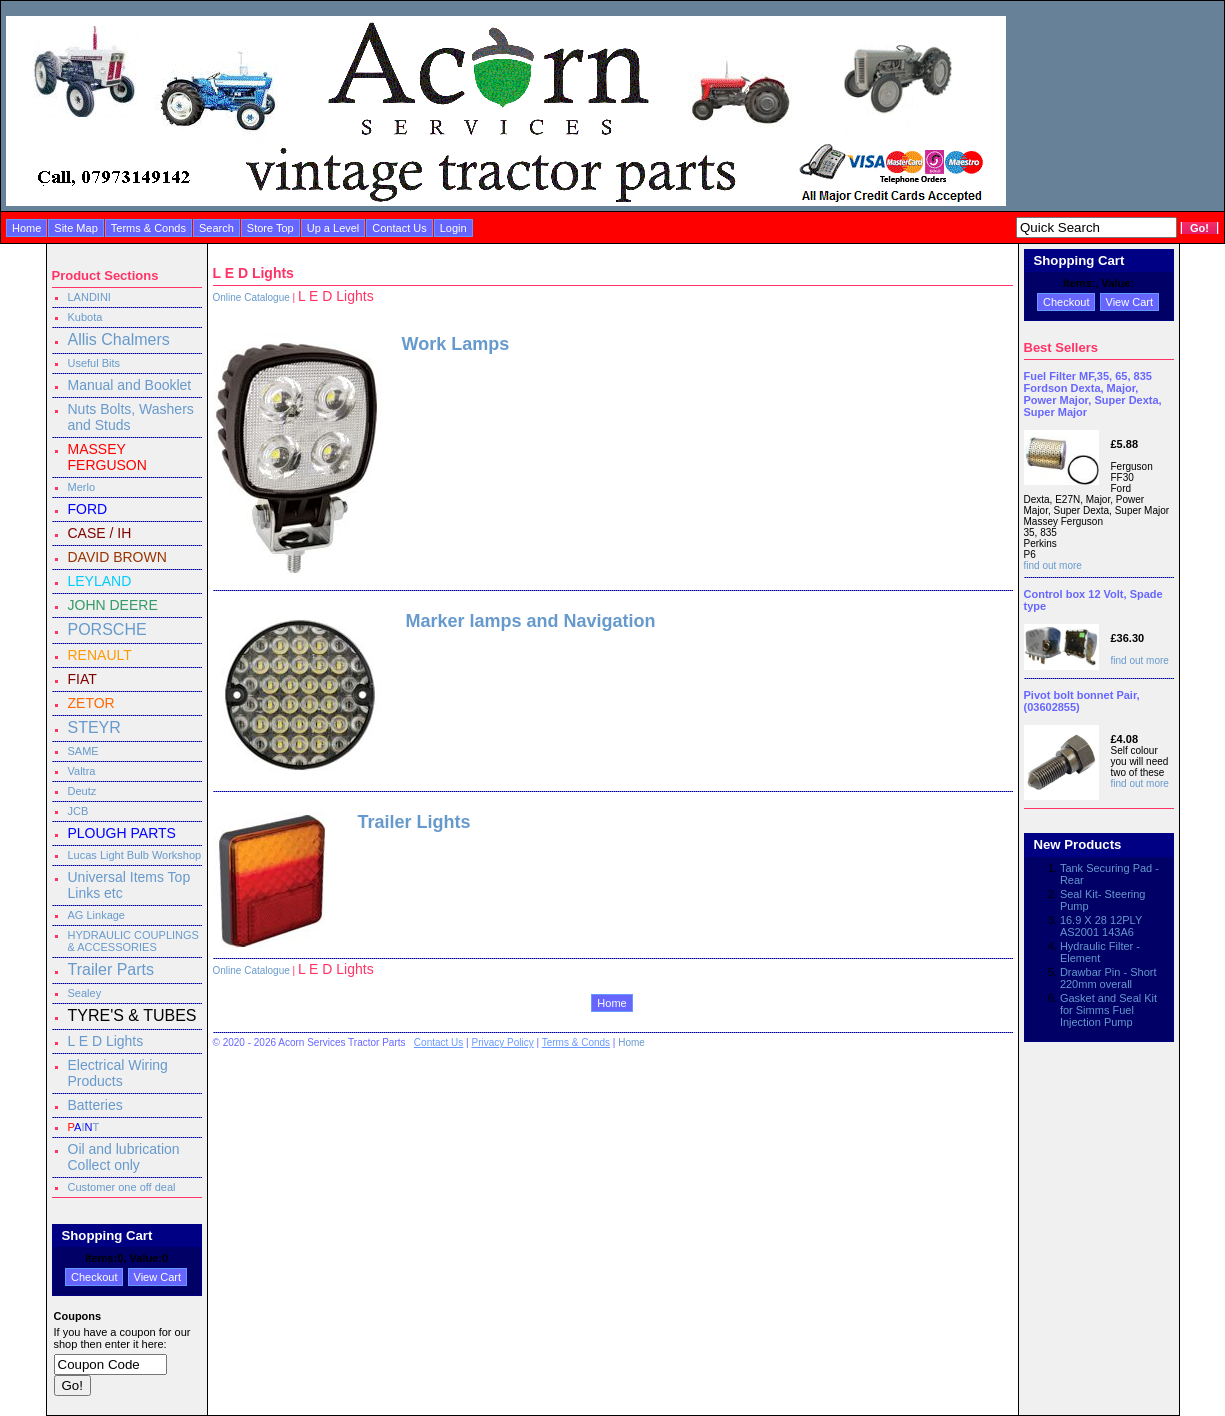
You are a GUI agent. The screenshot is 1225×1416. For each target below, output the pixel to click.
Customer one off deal (122, 1187)
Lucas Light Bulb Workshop (135, 855)
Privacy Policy (502, 1042)
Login (453, 228)
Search (216, 228)
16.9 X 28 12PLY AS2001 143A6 (1101, 926)
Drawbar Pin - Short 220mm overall (1108, 978)
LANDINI (89, 297)
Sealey (85, 993)
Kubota (85, 317)
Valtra (82, 771)
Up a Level (333, 228)
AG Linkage (96, 915)
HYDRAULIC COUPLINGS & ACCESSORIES (133, 941)
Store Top (270, 228)
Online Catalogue (251, 297)
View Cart (157, 1277)
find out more (1053, 565)
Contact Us (399, 228)
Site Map (75, 228)
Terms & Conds (148, 228)
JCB (78, 811)
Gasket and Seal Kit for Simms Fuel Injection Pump (1108, 1010)
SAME (83, 751)
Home (26, 228)
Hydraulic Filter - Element (1100, 952)
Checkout (94, 1277)
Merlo (82, 487)
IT (84, 1127)
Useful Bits (94, 363)
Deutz (82, 791)
